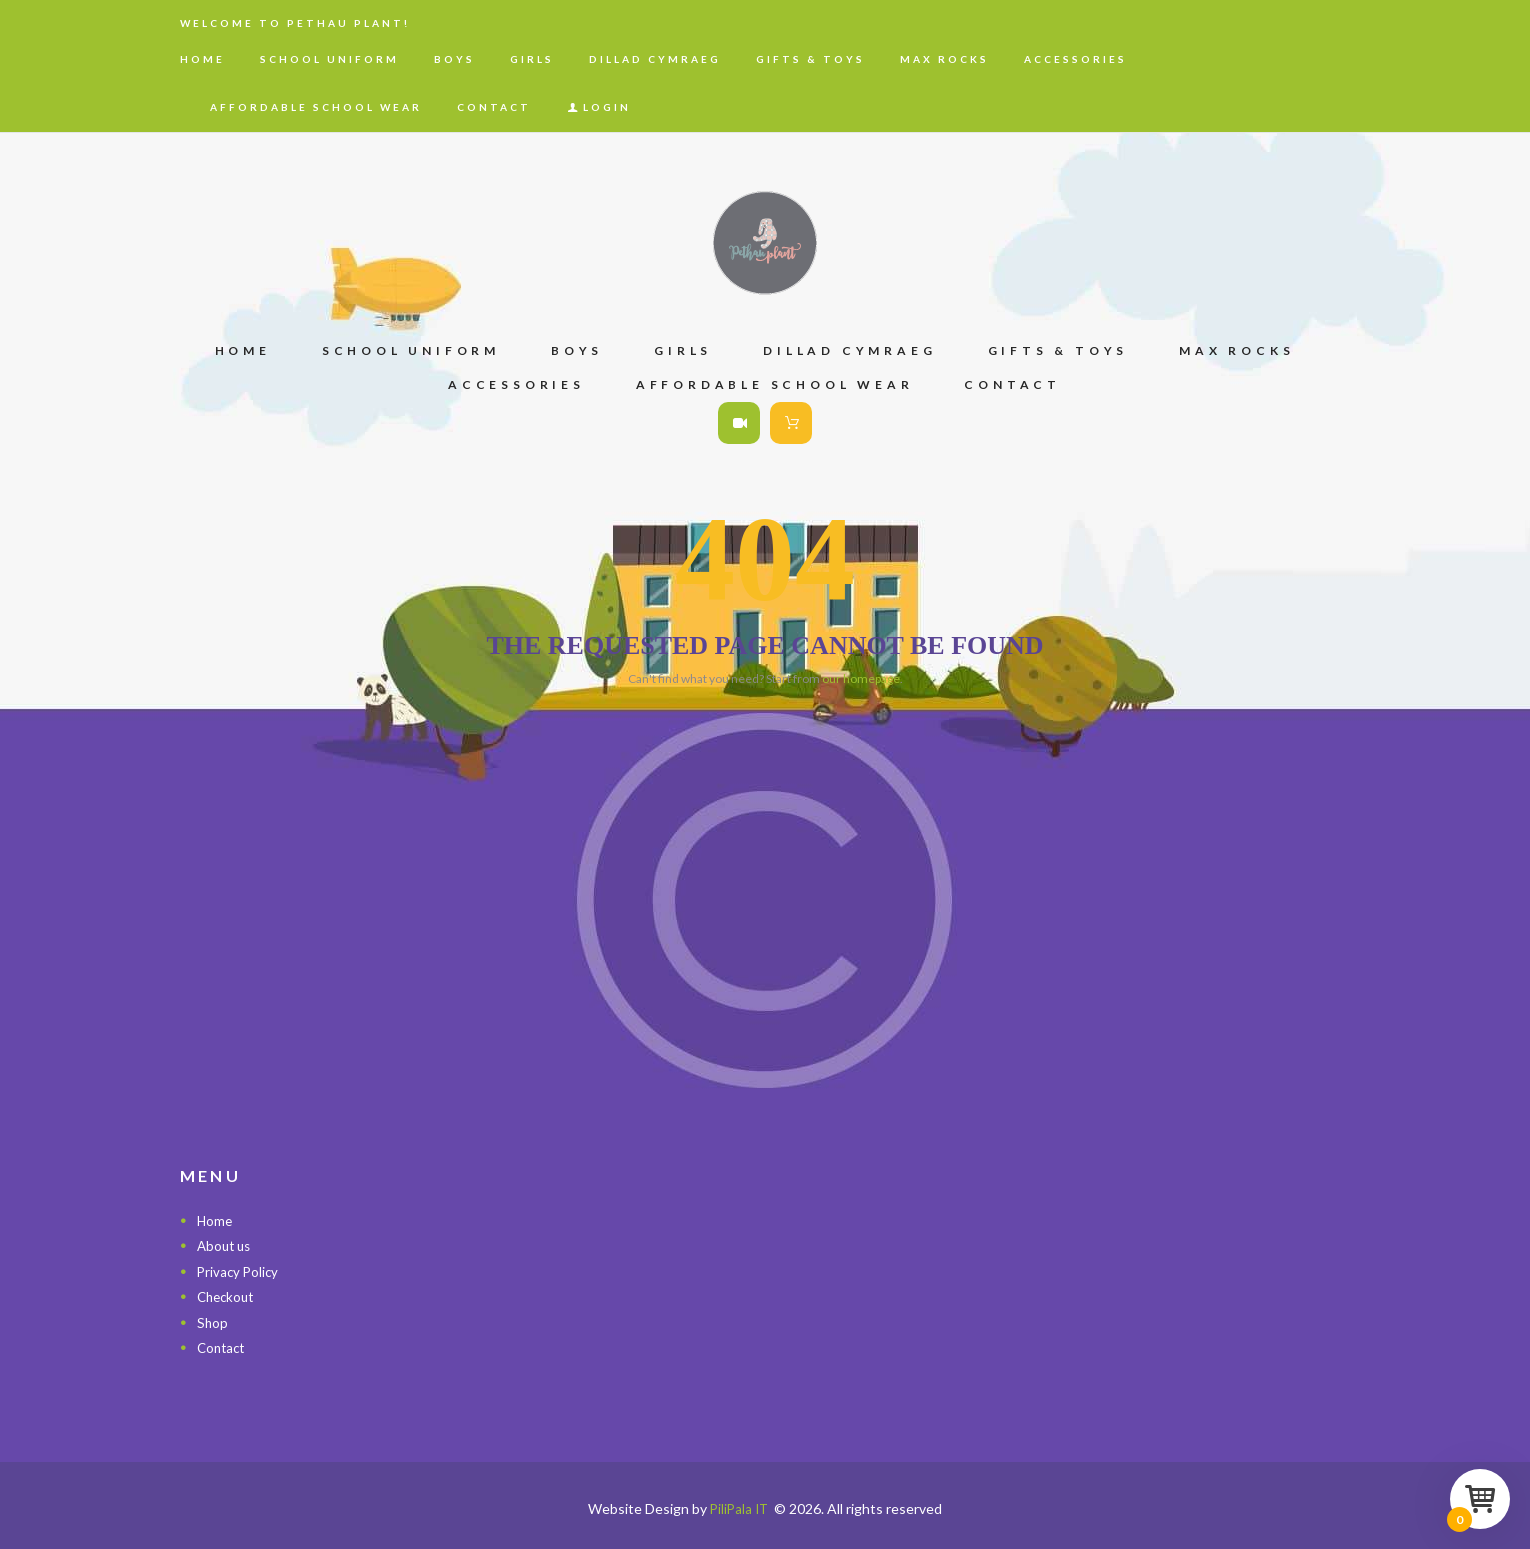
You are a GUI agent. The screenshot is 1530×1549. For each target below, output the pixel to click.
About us (226, 1245)
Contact (223, 1347)
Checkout (228, 1296)
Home (215, 1220)
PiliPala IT (739, 1508)
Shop (213, 1322)
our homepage (861, 678)
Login (607, 107)
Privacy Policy (239, 1271)
